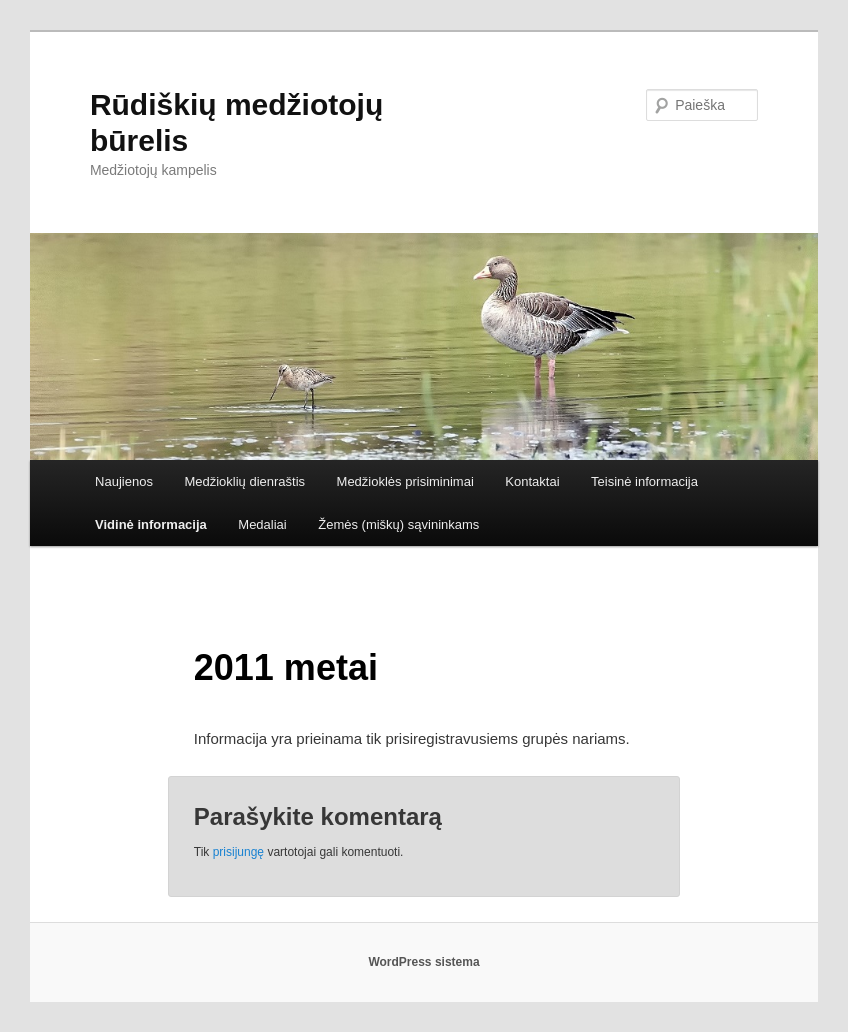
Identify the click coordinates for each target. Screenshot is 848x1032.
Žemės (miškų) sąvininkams (398, 524)
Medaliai (262, 524)
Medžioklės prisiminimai (405, 481)
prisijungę (238, 852)
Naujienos (124, 481)
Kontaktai (532, 481)
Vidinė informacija (151, 524)
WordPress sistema (423, 962)
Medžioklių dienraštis (244, 481)
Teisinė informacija (644, 481)
